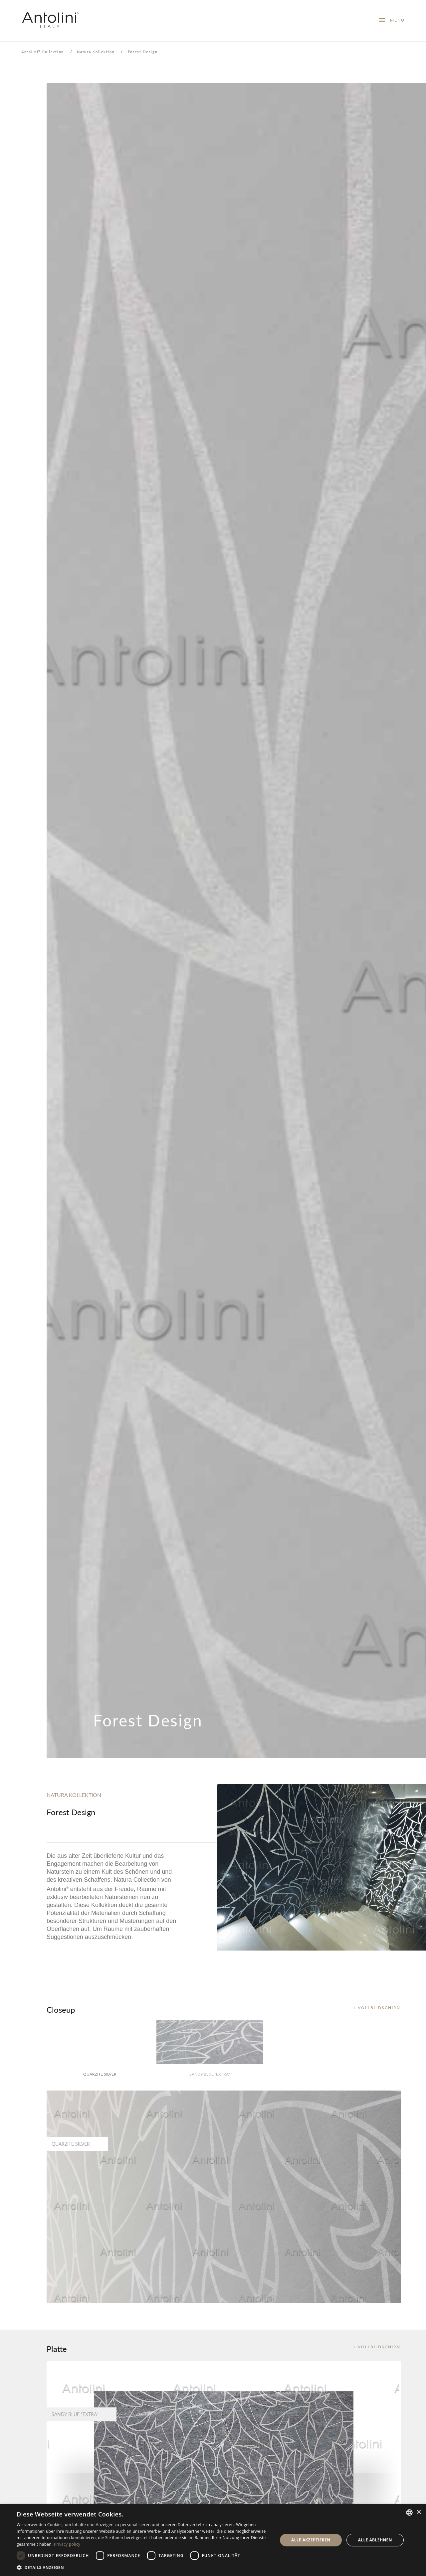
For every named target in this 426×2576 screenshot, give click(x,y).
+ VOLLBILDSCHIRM (377, 2007)
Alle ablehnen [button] (375, 2540)
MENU (395, 20)
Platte (57, 2348)
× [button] (418, 2512)
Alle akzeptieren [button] (310, 2540)
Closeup (61, 2009)
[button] (143, 2567)
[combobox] (409, 2512)
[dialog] (213, 2540)
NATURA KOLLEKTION (74, 1795)
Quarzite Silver (99, 2074)
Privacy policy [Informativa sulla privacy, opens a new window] (67, 2544)
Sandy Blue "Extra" (209, 2074)
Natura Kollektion (95, 51)
